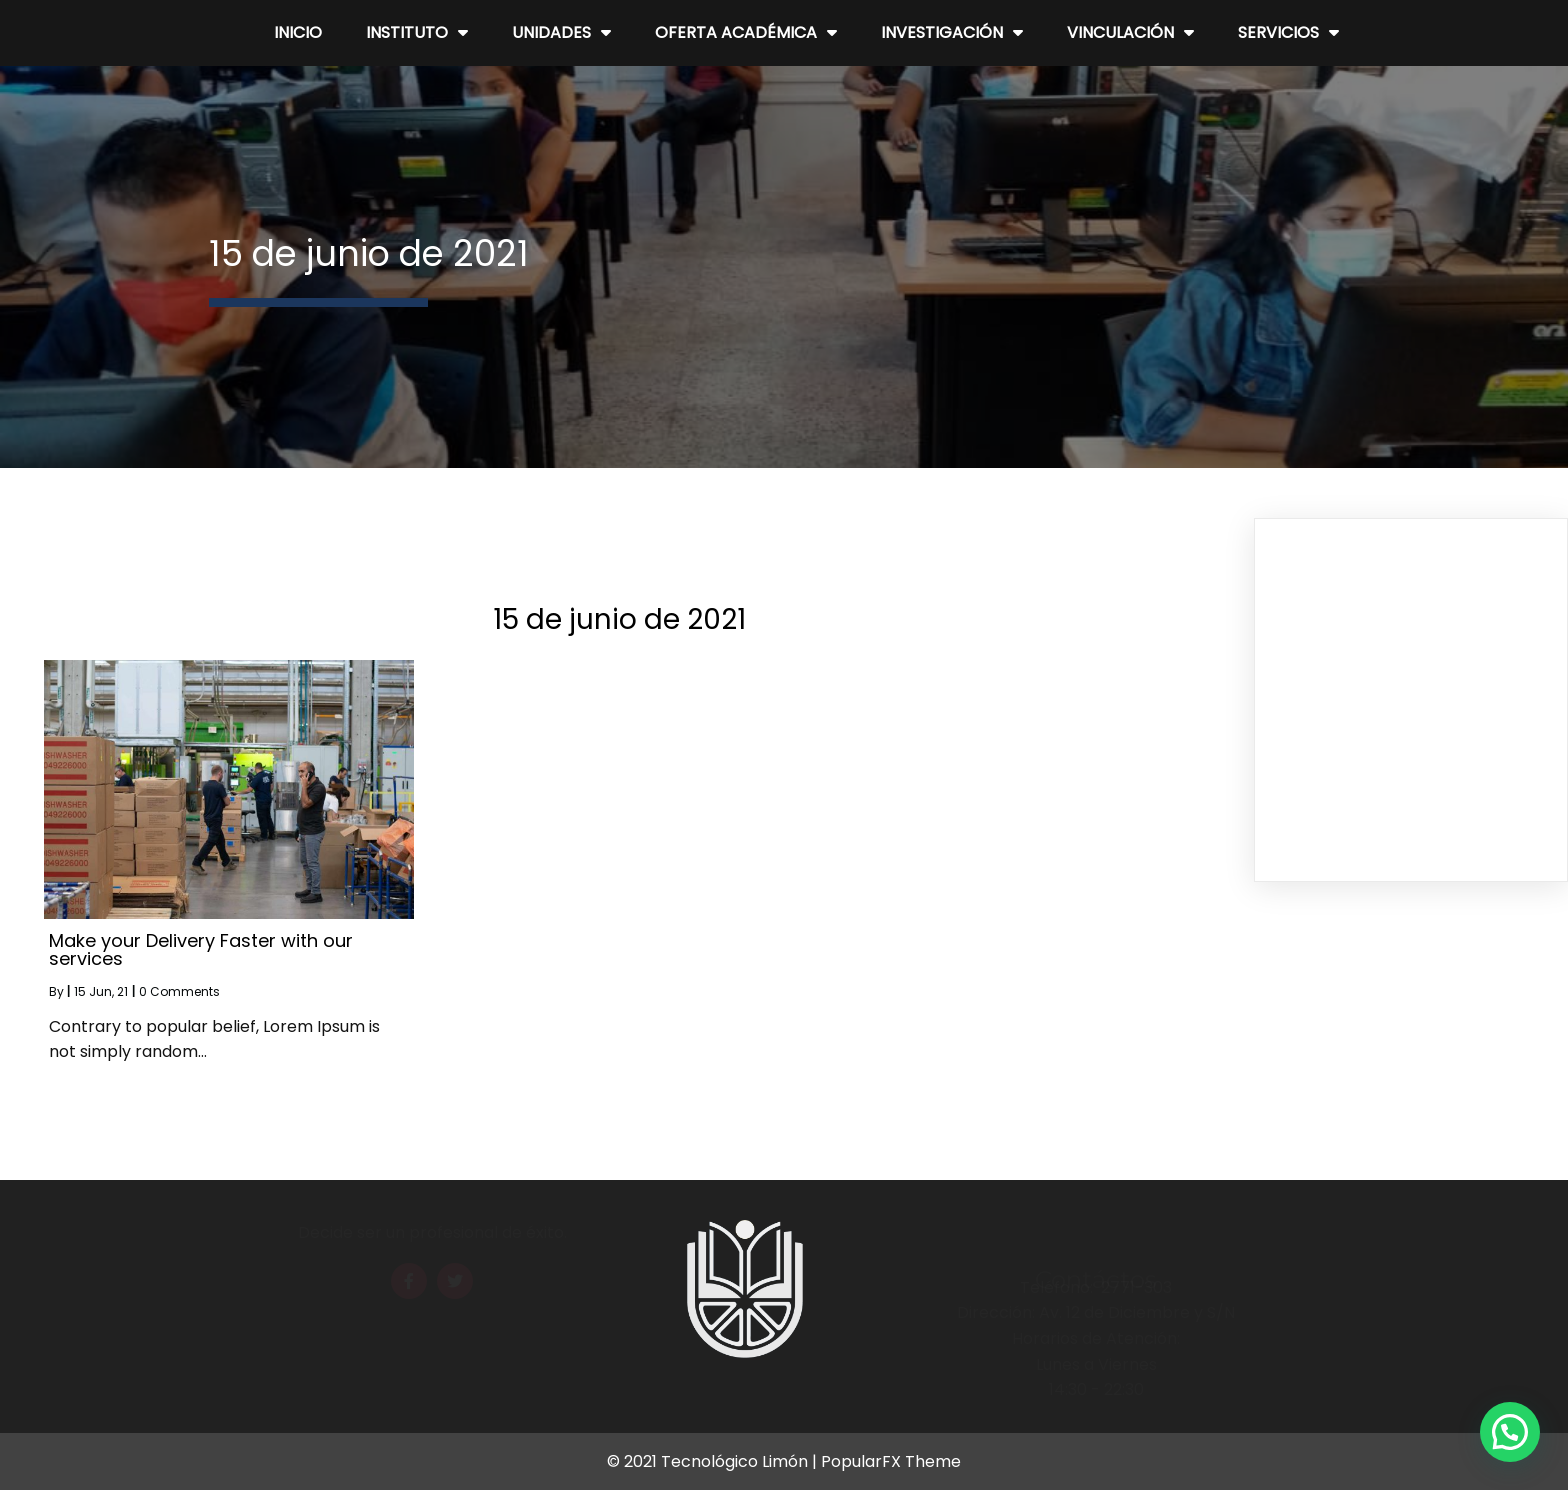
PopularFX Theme (891, 1461)
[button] (1510, 1432)
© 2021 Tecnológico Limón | (714, 1461)
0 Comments (179, 991)
